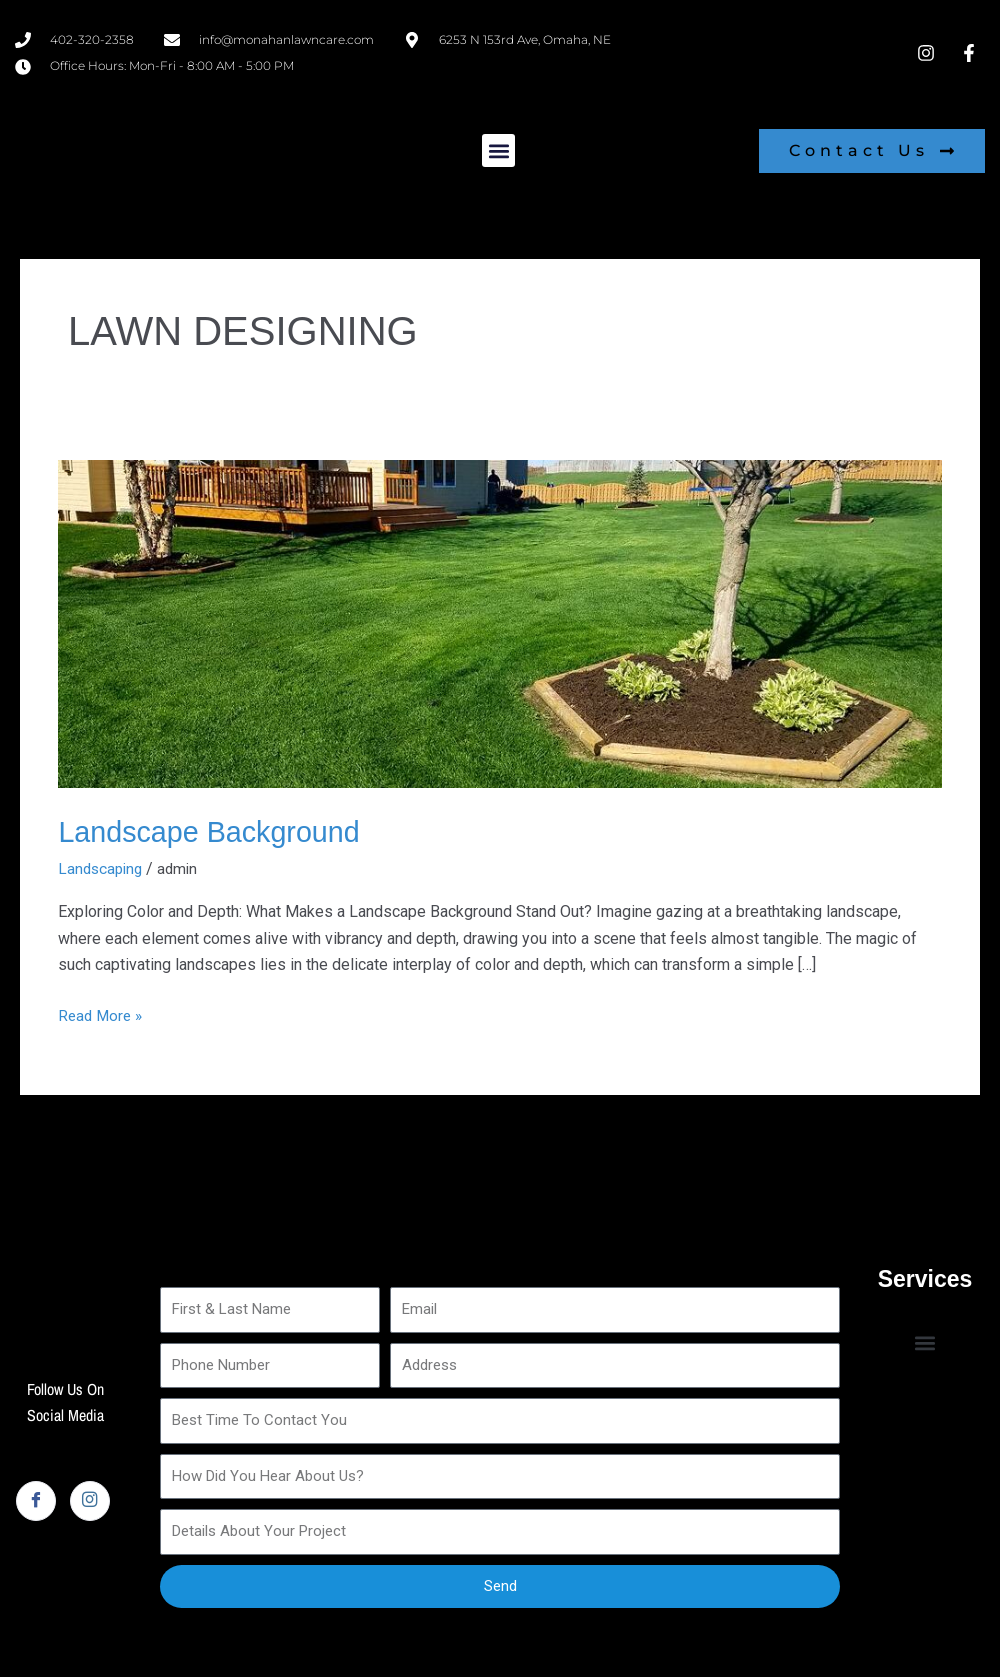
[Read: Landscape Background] (499, 622)
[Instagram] (90, 1501)
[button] (498, 150)
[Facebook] (36, 1501)
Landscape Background (215, 831)
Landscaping (102, 868)
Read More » (102, 1013)
